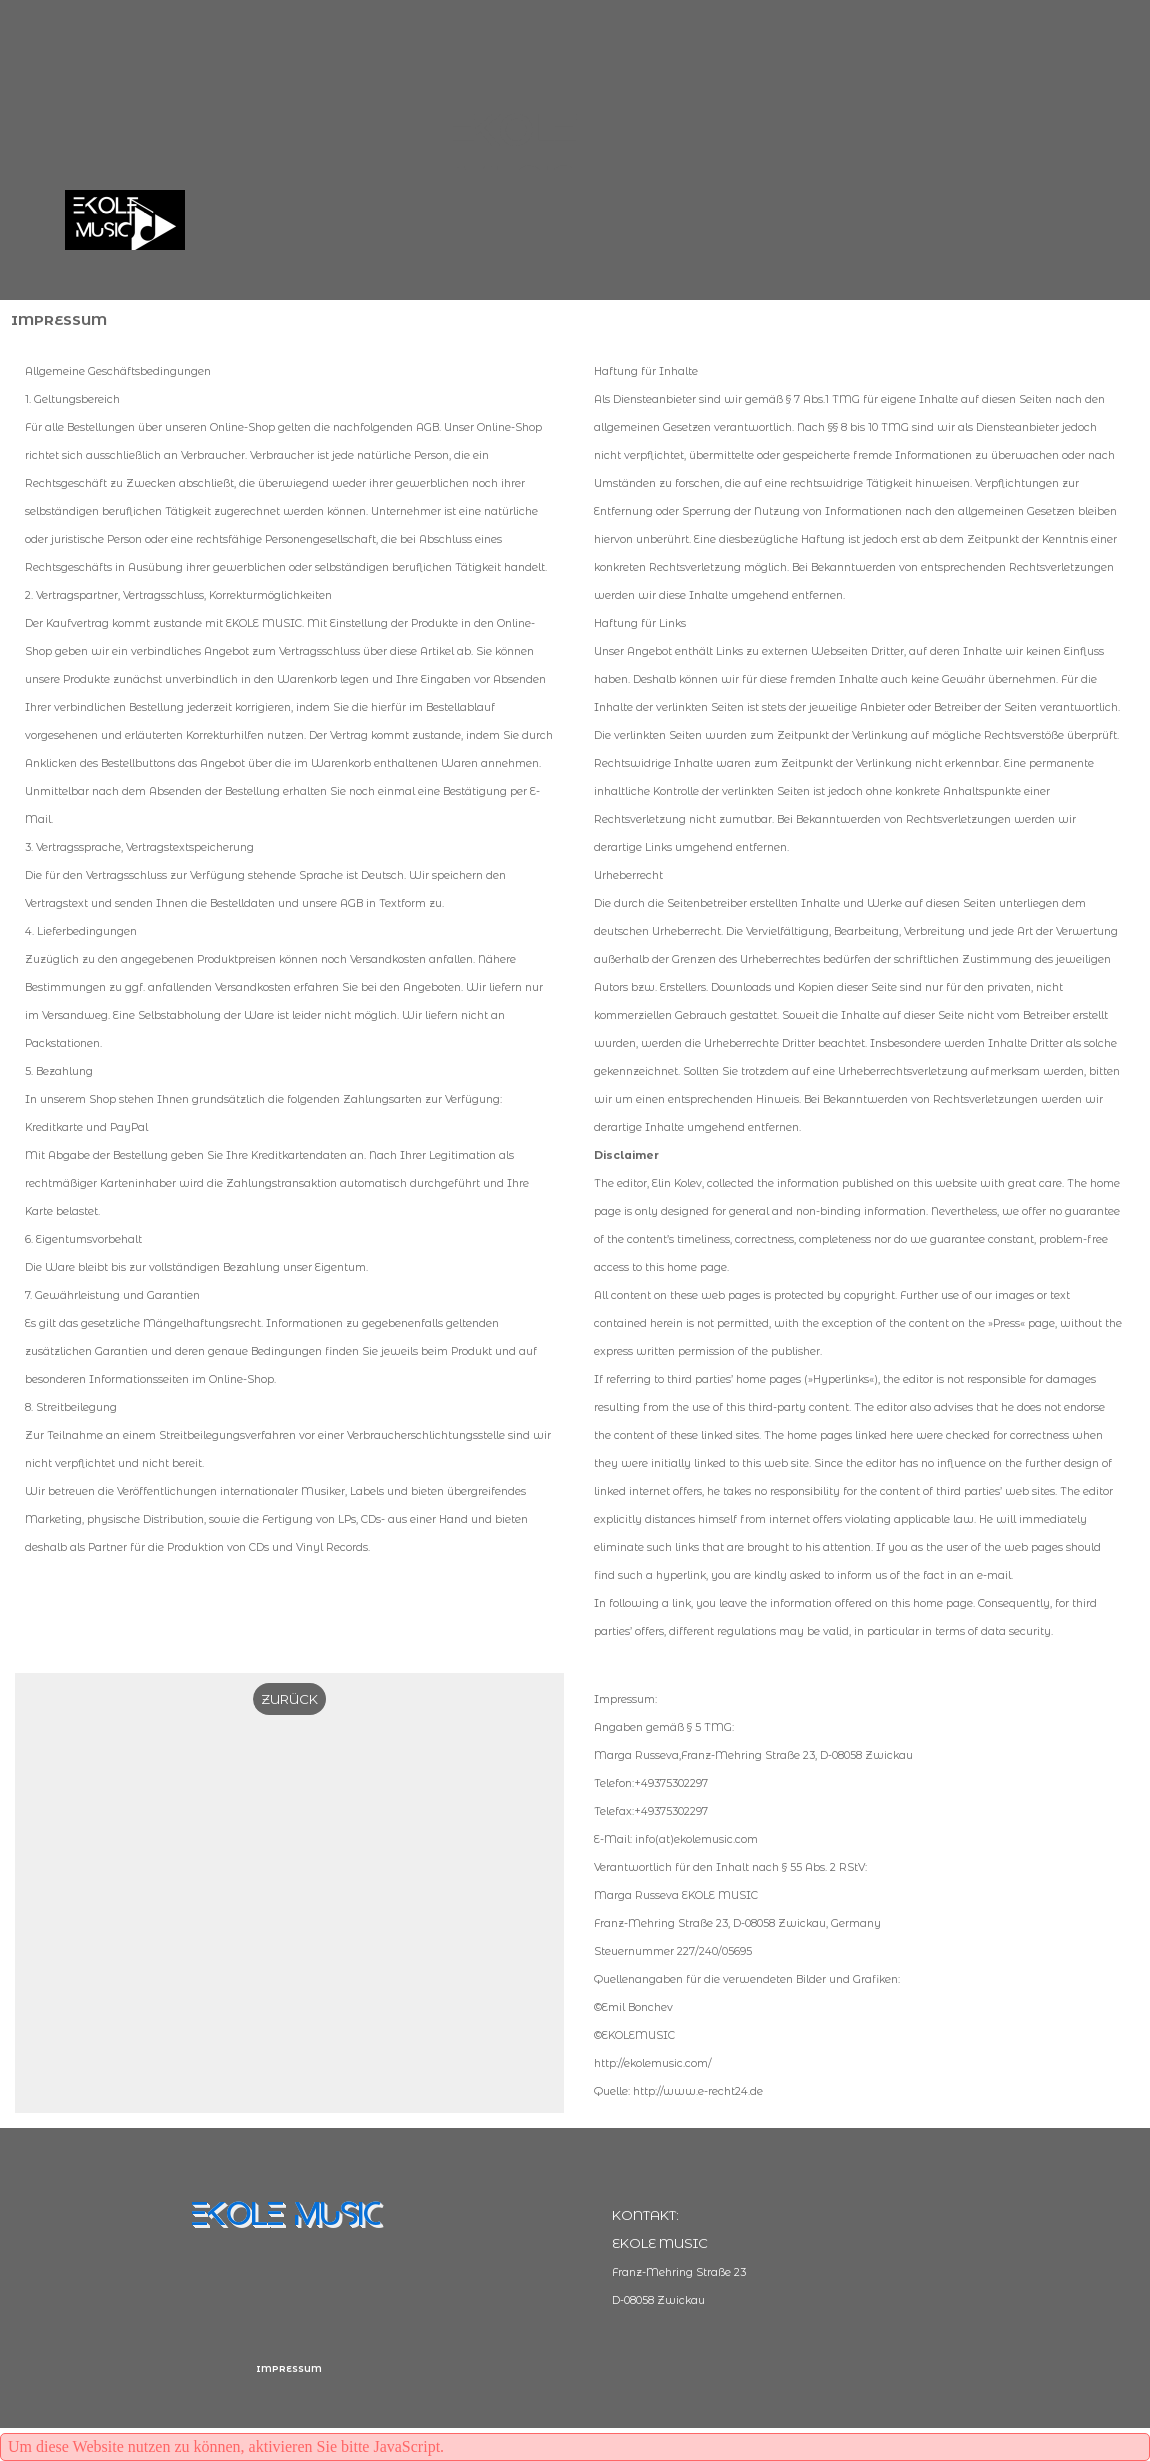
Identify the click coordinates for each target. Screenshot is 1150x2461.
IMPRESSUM (289, 2369)
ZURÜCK (289, 1699)
